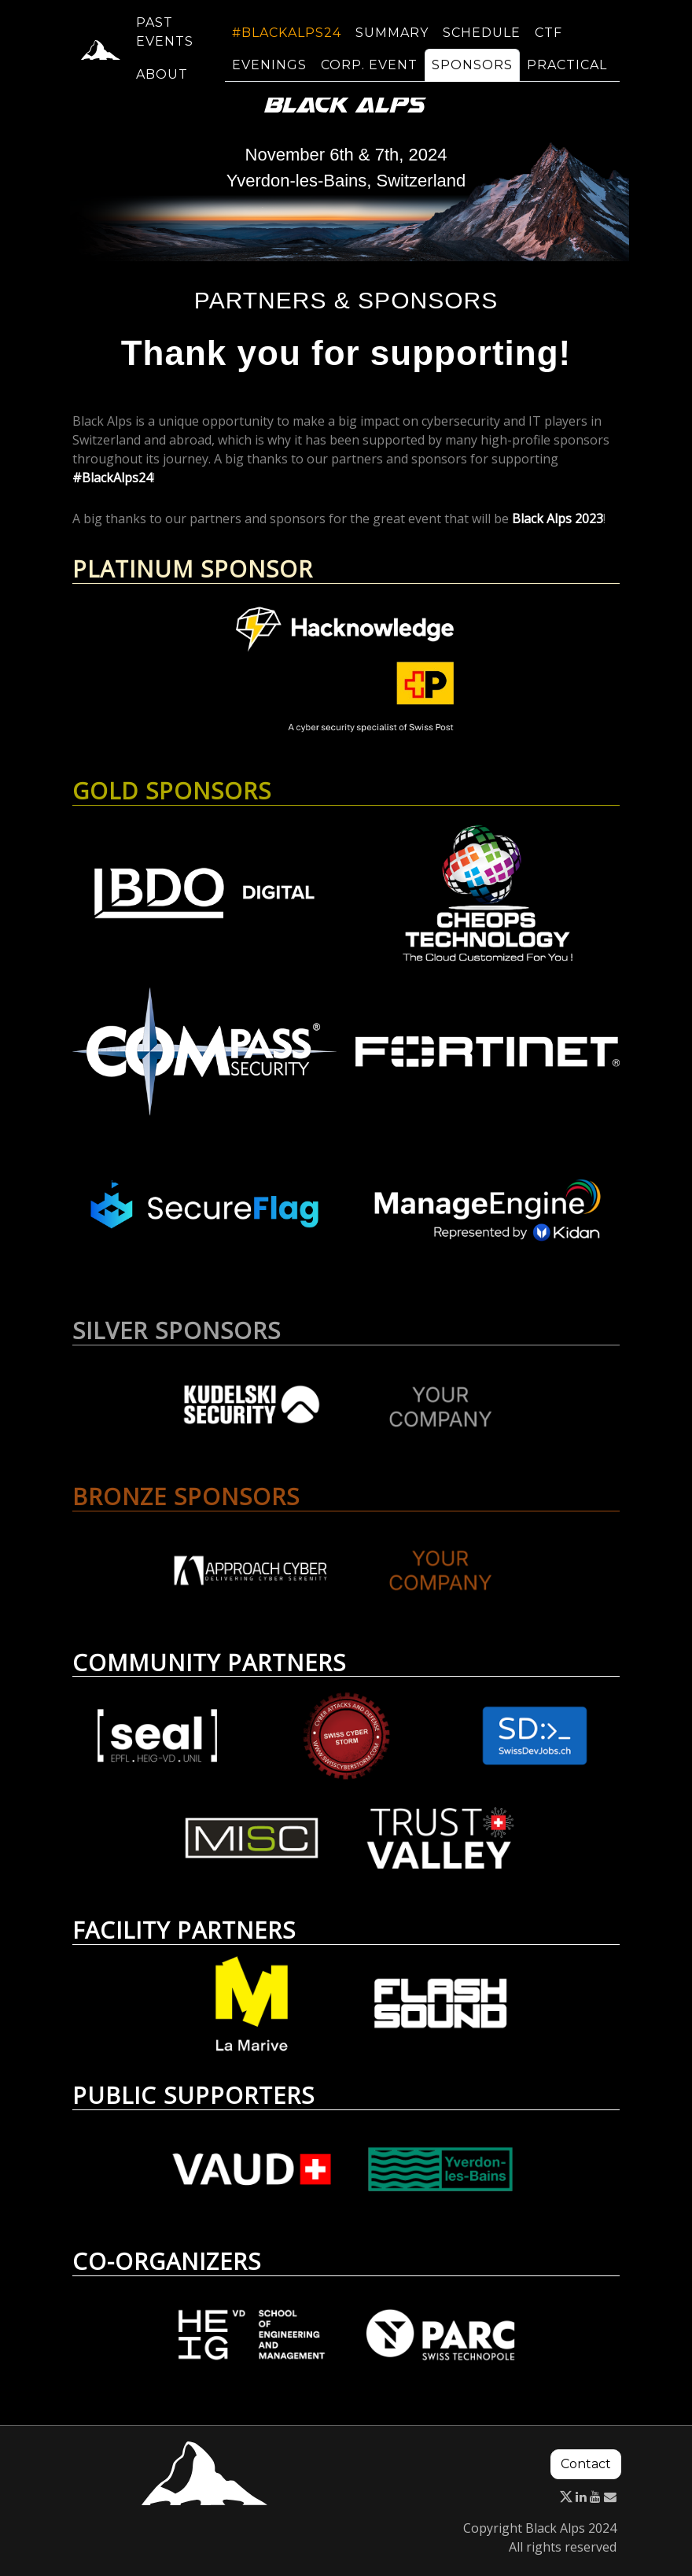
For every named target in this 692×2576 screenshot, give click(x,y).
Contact (586, 2463)
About (162, 83)
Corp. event (369, 74)
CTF (548, 42)
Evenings (269, 74)
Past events (164, 41)
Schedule (482, 42)
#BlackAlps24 (286, 42)
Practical (567, 74)
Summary (392, 42)
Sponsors (472, 74)
